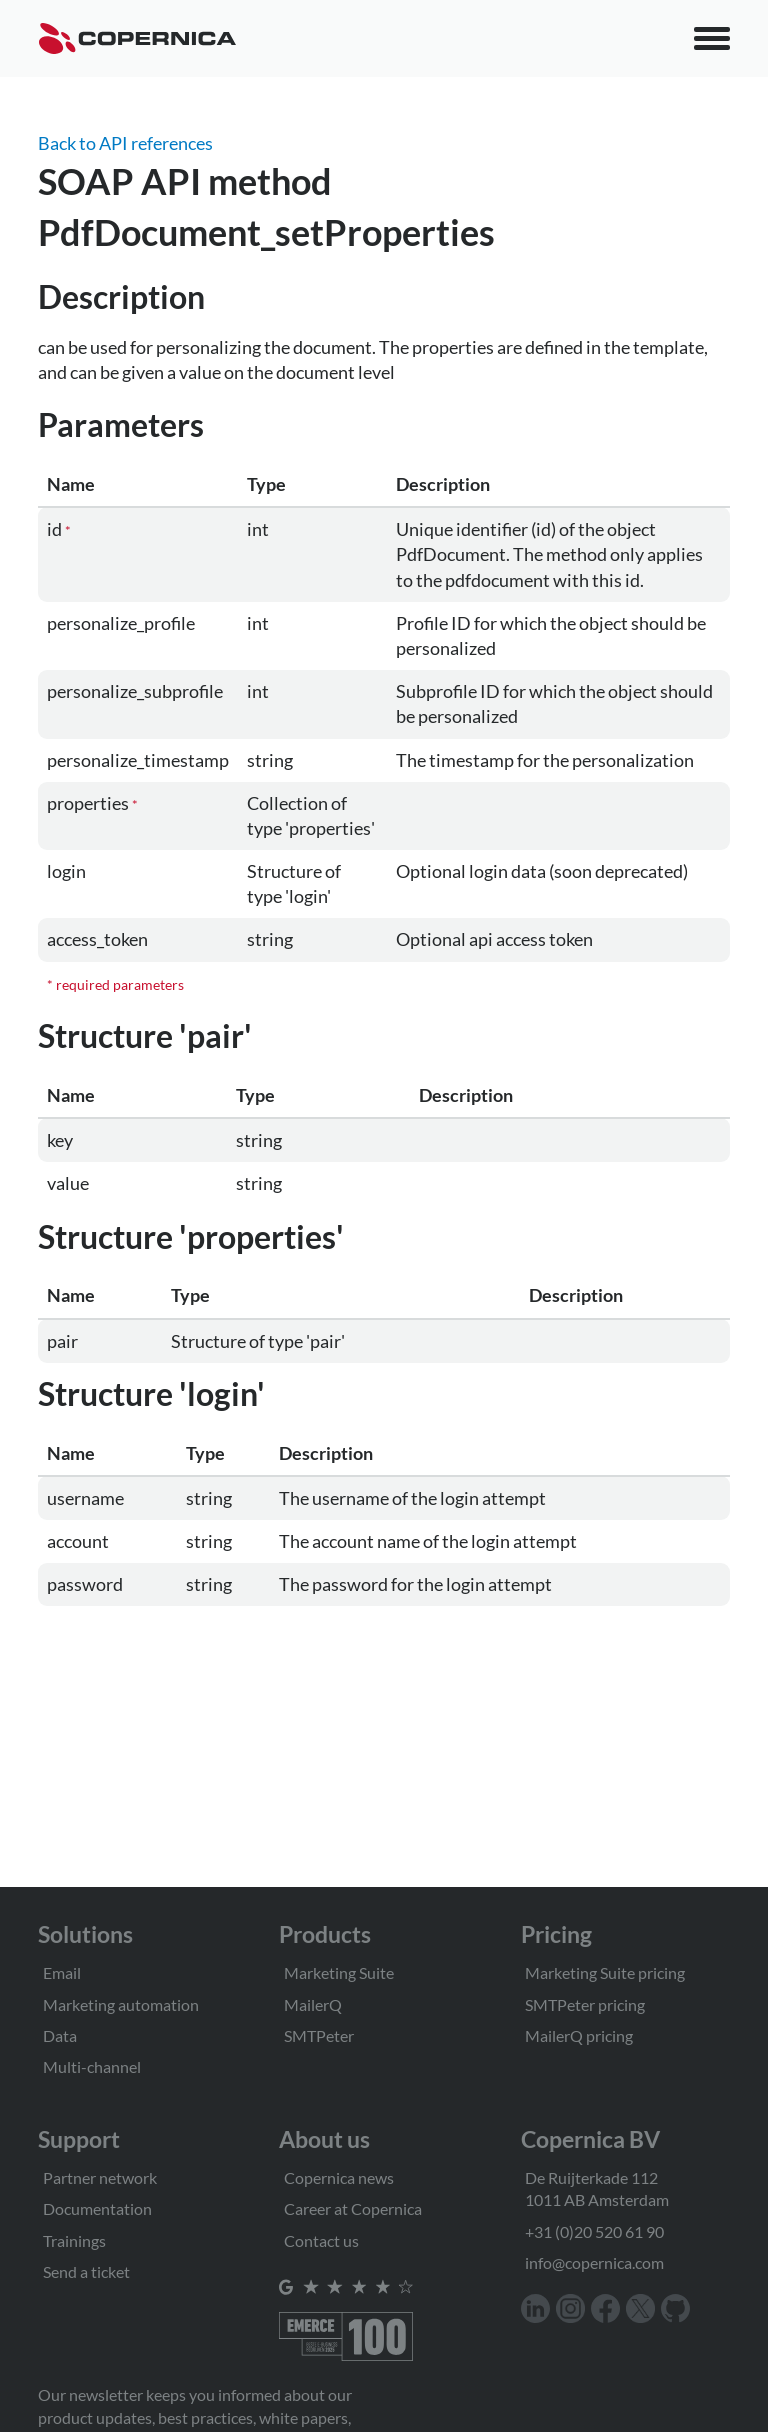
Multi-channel (92, 2066)
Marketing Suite (339, 1972)
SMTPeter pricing (585, 2004)
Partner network (100, 2177)
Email (62, 1972)
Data (60, 2035)
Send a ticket (86, 2271)
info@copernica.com (594, 2262)
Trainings (74, 2240)
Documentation (97, 2208)
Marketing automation (121, 2004)
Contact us (321, 2240)
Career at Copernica (353, 2208)
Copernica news (339, 2177)
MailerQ (313, 2004)
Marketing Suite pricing (605, 1972)
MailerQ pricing (579, 2035)
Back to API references (125, 143)
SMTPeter (319, 2035)
